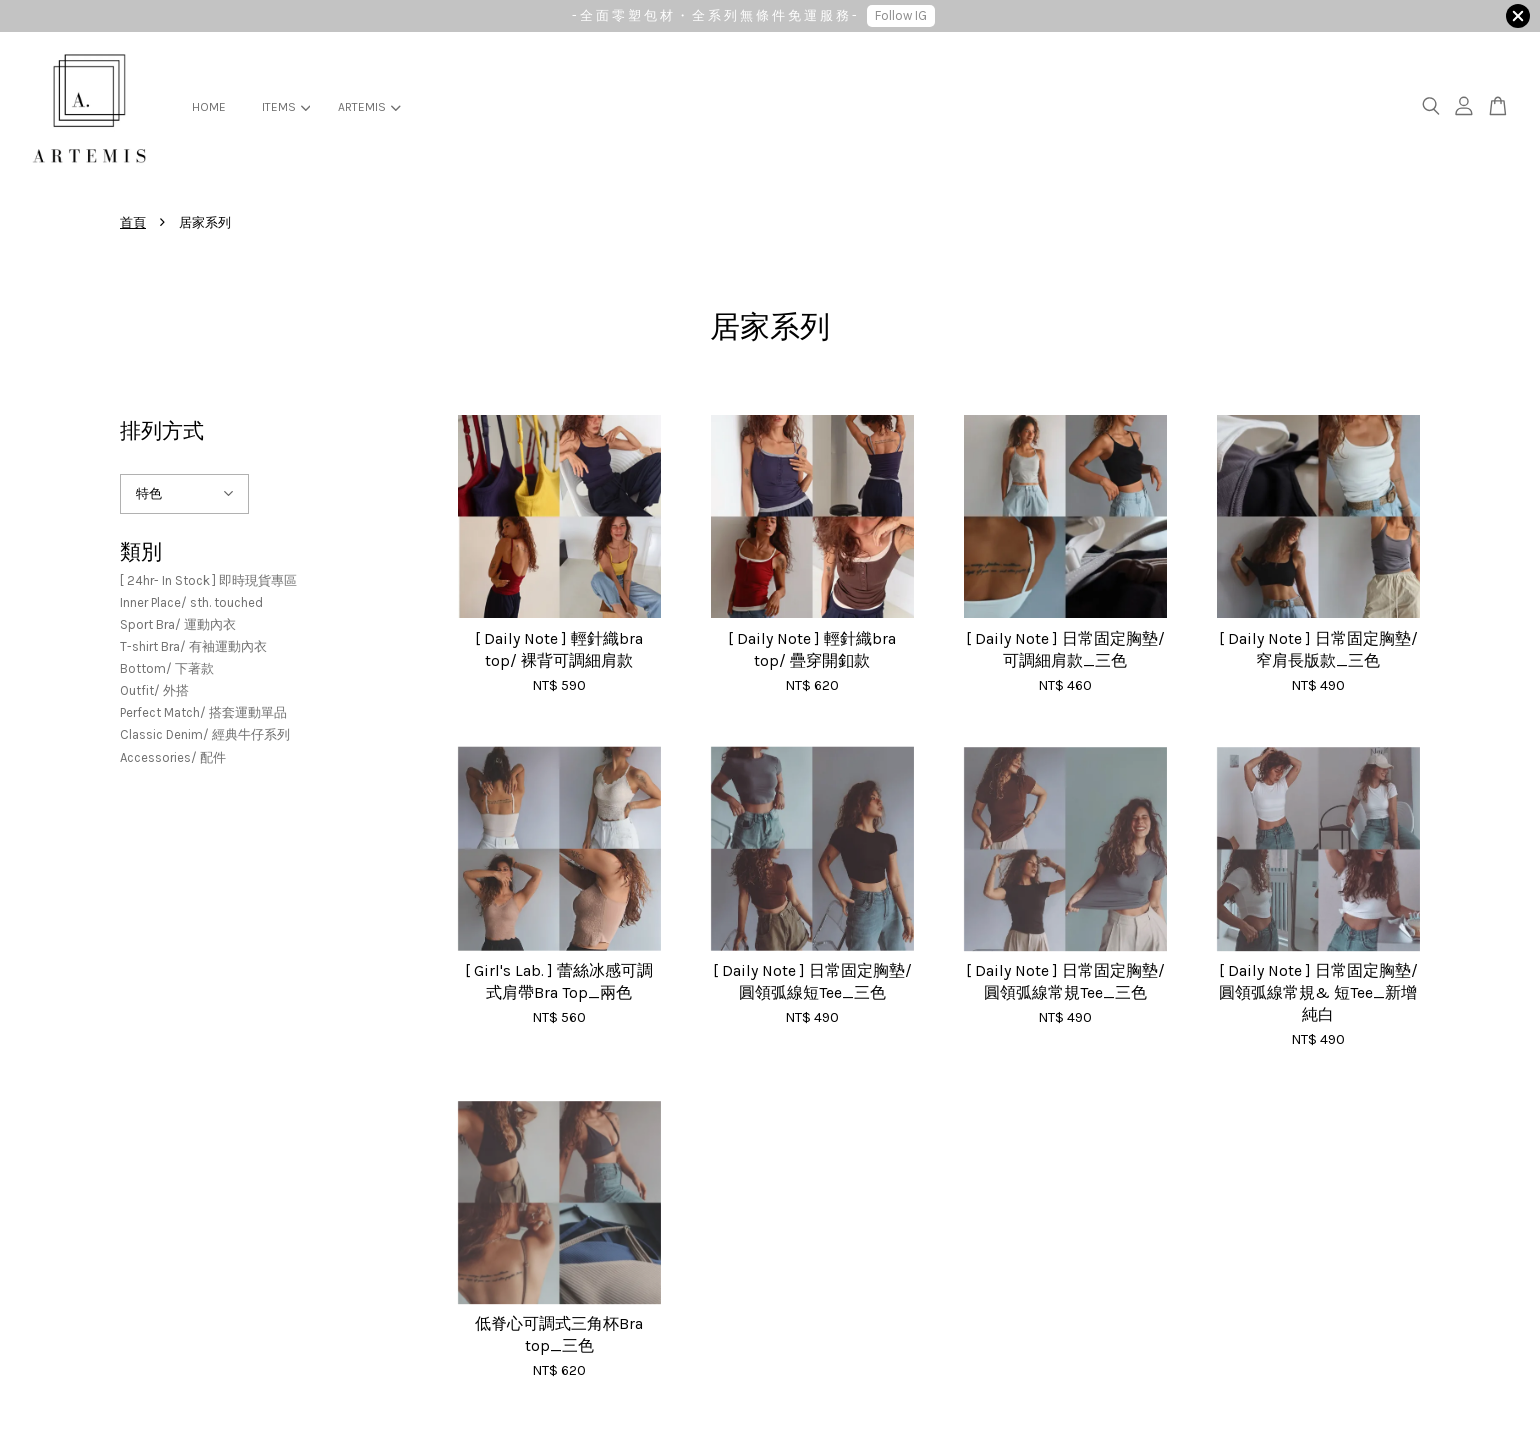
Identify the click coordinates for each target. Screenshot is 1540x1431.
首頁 (133, 222)
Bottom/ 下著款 (167, 668)
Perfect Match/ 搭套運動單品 (203, 712)
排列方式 (162, 431)
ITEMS (286, 107)
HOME (209, 107)
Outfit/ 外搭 (154, 690)
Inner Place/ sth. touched (191, 602)
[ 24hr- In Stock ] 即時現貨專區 (208, 580)
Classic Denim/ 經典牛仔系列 (205, 734)
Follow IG (901, 15)
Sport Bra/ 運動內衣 (178, 624)
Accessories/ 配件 (173, 757)
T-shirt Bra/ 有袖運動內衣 (193, 646)
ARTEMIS (369, 107)
